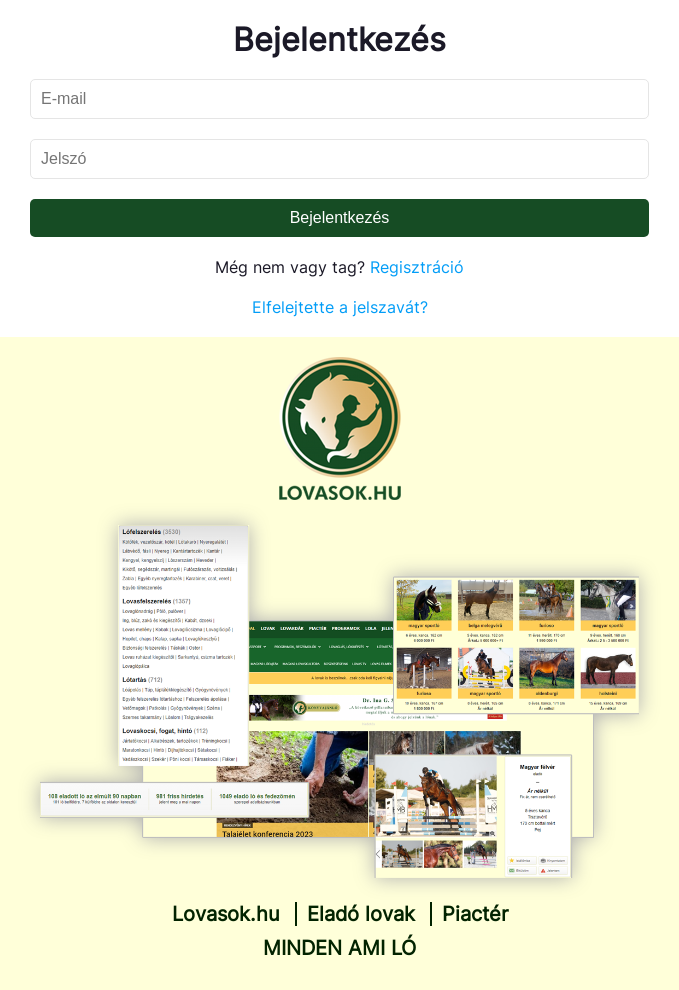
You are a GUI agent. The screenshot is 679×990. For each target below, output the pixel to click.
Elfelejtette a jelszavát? (340, 307)
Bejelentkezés (340, 217)
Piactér (475, 914)
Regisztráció (417, 267)
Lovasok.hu (226, 914)
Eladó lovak (361, 914)
